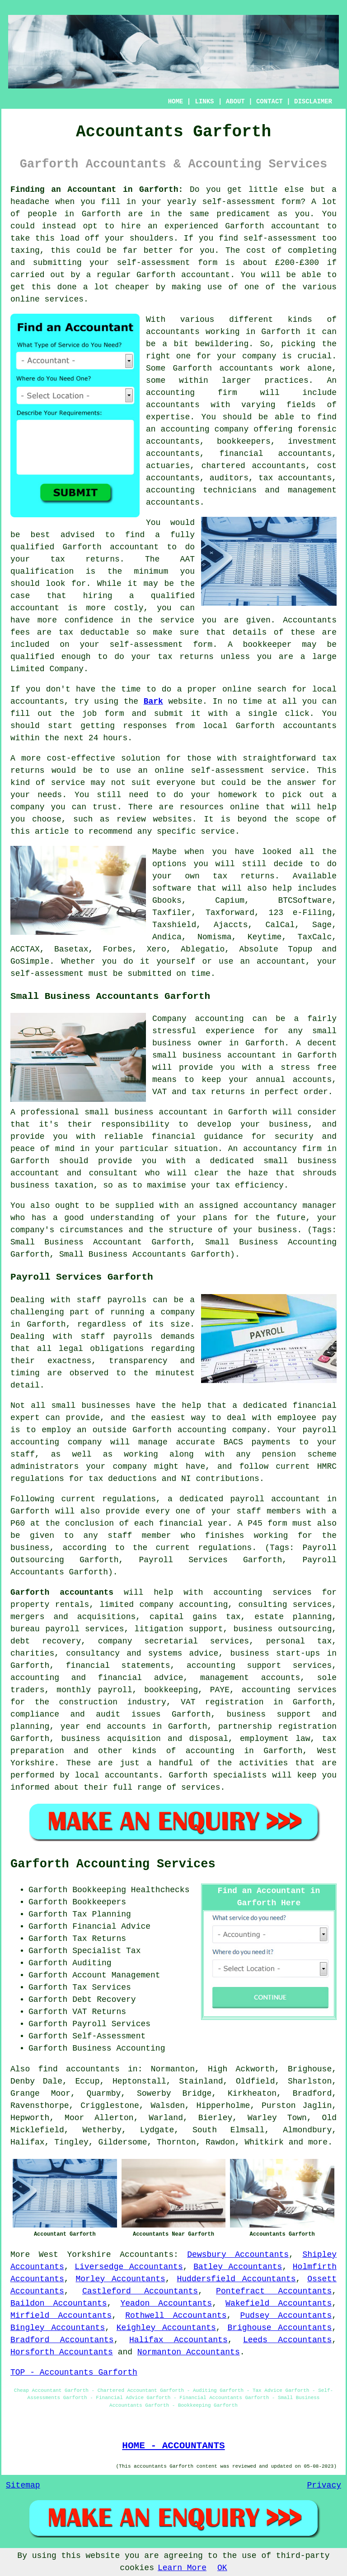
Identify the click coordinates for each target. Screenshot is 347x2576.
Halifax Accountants (178, 2339)
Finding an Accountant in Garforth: (96, 189)
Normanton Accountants (188, 2352)
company (27, 807)
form (114, 713)
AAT (187, 559)
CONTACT (269, 101)
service (68, 782)
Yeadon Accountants (166, 2303)
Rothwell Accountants (175, 2315)
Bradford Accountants (62, 2339)
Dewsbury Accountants (238, 2254)
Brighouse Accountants (279, 2327)
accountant (295, 226)
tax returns (244, 876)
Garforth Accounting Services (113, 1864)
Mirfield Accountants (61, 2315)
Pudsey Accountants (286, 2315)
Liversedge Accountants (129, 2266)
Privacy (324, 2485)
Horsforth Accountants (61, 2352)
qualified (32, 547)
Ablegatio (203, 949)
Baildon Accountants (58, 2303)
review (131, 819)
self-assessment (238, 201)
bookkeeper (267, 644)
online (25, 299)
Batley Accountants (237, 2266)
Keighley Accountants (166, 2327)
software (171, 888)
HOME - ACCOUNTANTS (173, 2445)
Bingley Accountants (57, 2327)
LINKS (204, 101)
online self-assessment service (230, 770)
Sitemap (23, 2485)
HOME (175, 101)
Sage (322, 924)
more (318, 2142)
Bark (153, 701)
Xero (156, 949)
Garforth (101, 213)
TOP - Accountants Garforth (73, 2372)
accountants (173, 331)
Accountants (147, 2254)
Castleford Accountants (140, 2291)
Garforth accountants (61, 1592)
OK (222, 2567)
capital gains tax (195, 1616)
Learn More (182, 2567)
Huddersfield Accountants (236, 2279)
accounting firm (191, 392)
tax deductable (94, 632)
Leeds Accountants (287, 2339)
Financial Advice (111, 1926)
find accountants (78, 2069)
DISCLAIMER (313, 101)
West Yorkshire (75, 2254)
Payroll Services (111, 2023)
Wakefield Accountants (278, 2303)
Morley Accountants (120, 2279)
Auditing (91, 1963)
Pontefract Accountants (274, 2291)
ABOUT (235, 101)
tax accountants (295, 478)
